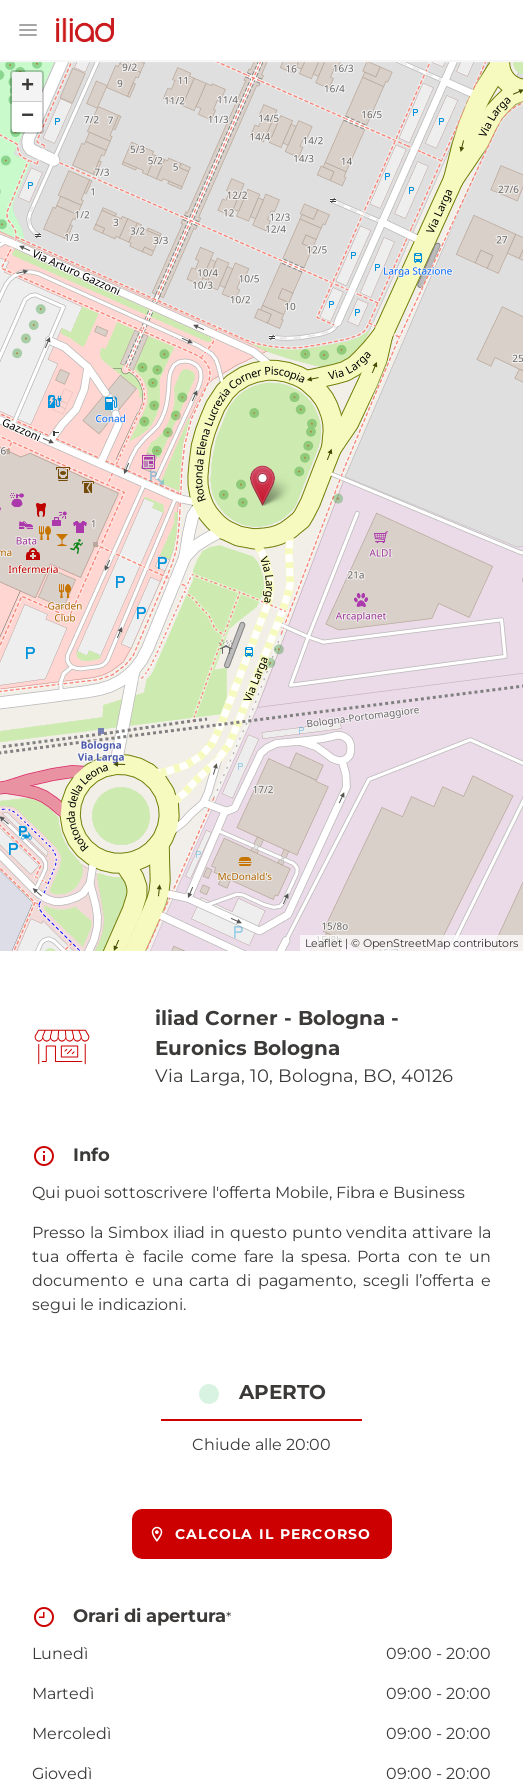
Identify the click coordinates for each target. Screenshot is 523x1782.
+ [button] (27, 87)
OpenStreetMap (406, 943)
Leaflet (323, 943)
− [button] (27, 117)
